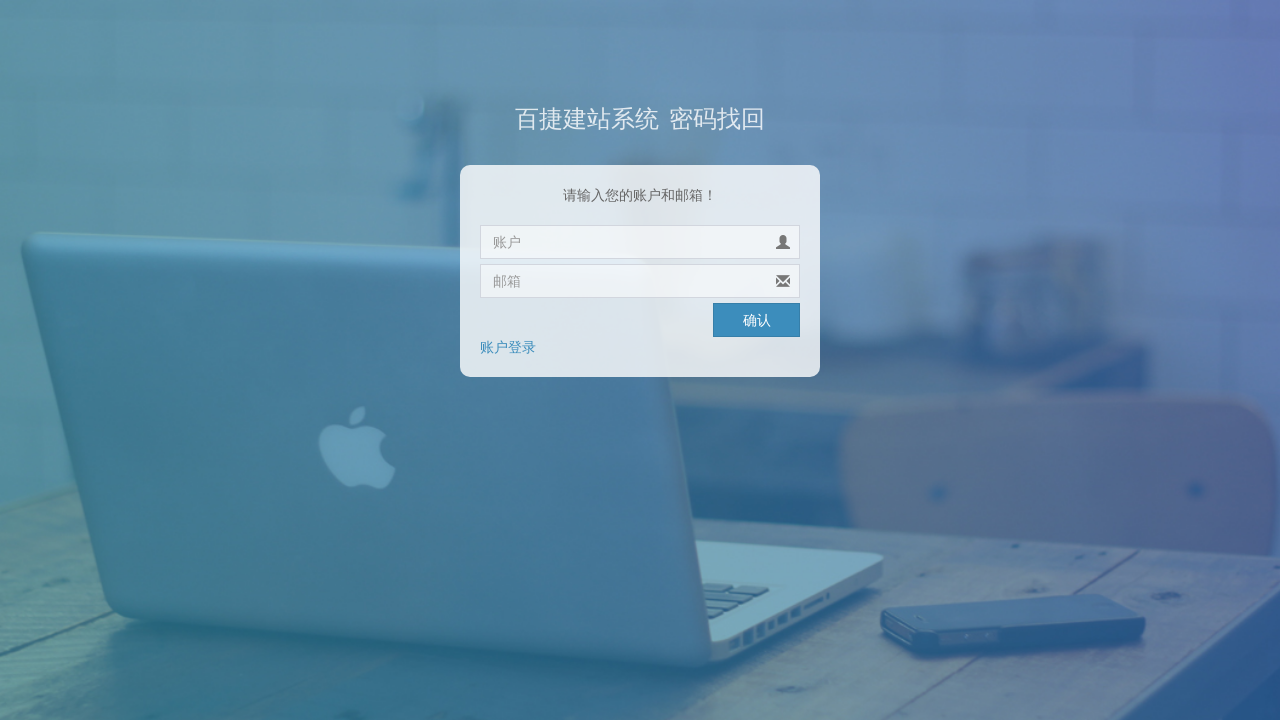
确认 (757, 320)
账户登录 (508, 347)
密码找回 (640, 118)
